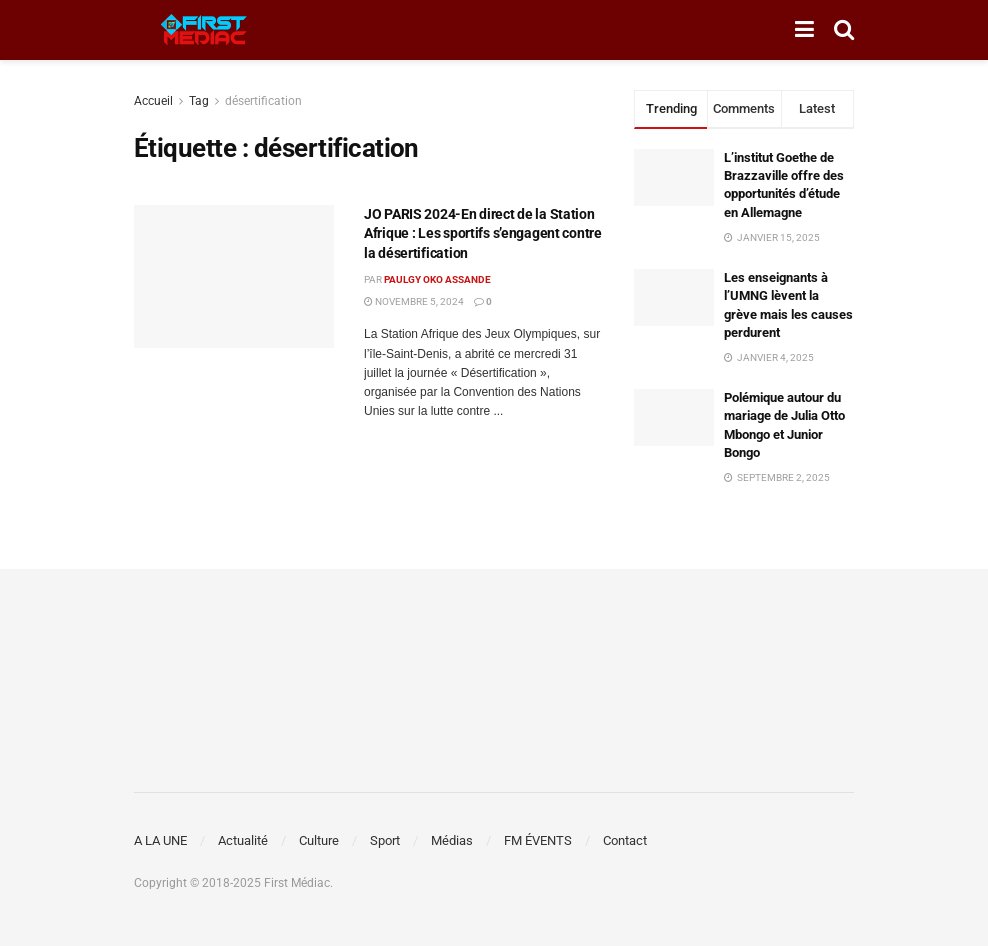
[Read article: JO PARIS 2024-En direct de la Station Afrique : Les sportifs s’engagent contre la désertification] (234, 276)
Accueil (153, 101)
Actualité (243, 840)
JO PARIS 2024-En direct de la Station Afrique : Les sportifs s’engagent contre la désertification (483, 233)
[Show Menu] (804, 30)
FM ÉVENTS (538, 840)
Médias (452, 840)
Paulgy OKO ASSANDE (437, 279)
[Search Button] (844, 30)
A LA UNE (160, 840)
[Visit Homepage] (204, 30)
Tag (199, 101)
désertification (263, 101)
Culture (319, 840)
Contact (625, 840)
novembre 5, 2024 (414, 301)
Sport (385, 840)
